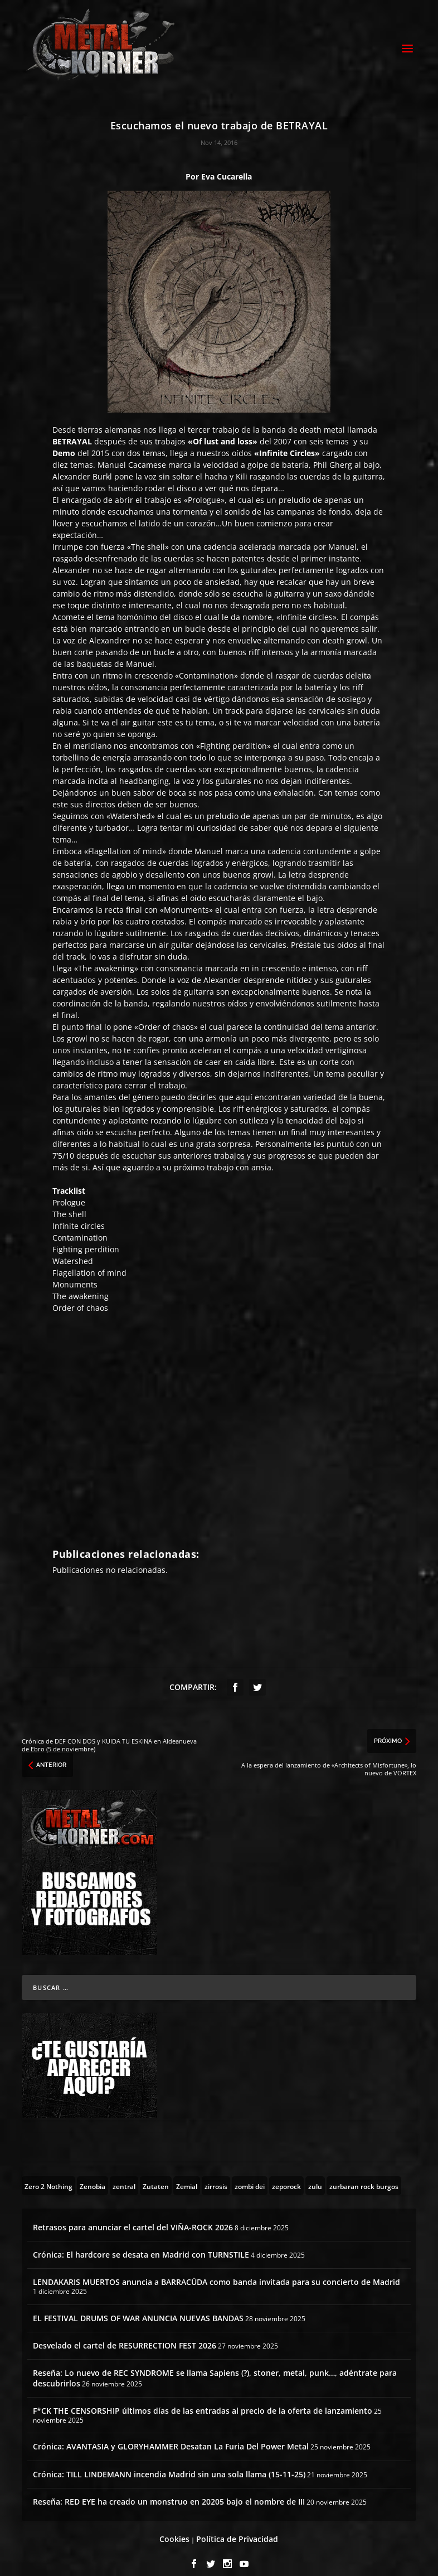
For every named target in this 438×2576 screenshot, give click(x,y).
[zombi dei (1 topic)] (249, 2173)
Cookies (174, 2526)
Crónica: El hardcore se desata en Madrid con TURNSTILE (141, 2242)
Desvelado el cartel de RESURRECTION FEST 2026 (124, 2333)
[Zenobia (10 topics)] (92, 2173)
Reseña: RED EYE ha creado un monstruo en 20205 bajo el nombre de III (169, 2489)
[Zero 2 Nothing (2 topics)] (48, 2173)
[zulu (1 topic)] (315, 2173)
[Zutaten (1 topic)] (156, 2173)
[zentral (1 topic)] (124, 2173)
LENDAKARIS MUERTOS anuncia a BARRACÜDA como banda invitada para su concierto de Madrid (216, 2269)
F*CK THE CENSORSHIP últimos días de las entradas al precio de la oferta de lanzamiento (202, 2398)
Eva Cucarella (226, 164)
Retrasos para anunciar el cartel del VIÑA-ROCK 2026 (133, 2215)
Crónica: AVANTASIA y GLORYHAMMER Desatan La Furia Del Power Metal (171, 2434)
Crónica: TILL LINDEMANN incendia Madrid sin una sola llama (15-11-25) (169, 2461)
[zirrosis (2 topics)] (216, 2173)
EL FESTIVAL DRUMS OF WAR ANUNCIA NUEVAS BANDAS (138, 2306)
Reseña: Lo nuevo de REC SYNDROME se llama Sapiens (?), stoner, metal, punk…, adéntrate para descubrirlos (215, 2365)
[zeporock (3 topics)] (286, 2173)
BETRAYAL (72, 429)
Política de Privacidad (237, 2526)
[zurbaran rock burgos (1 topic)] (364, 2173)
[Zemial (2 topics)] (186, 2173)
